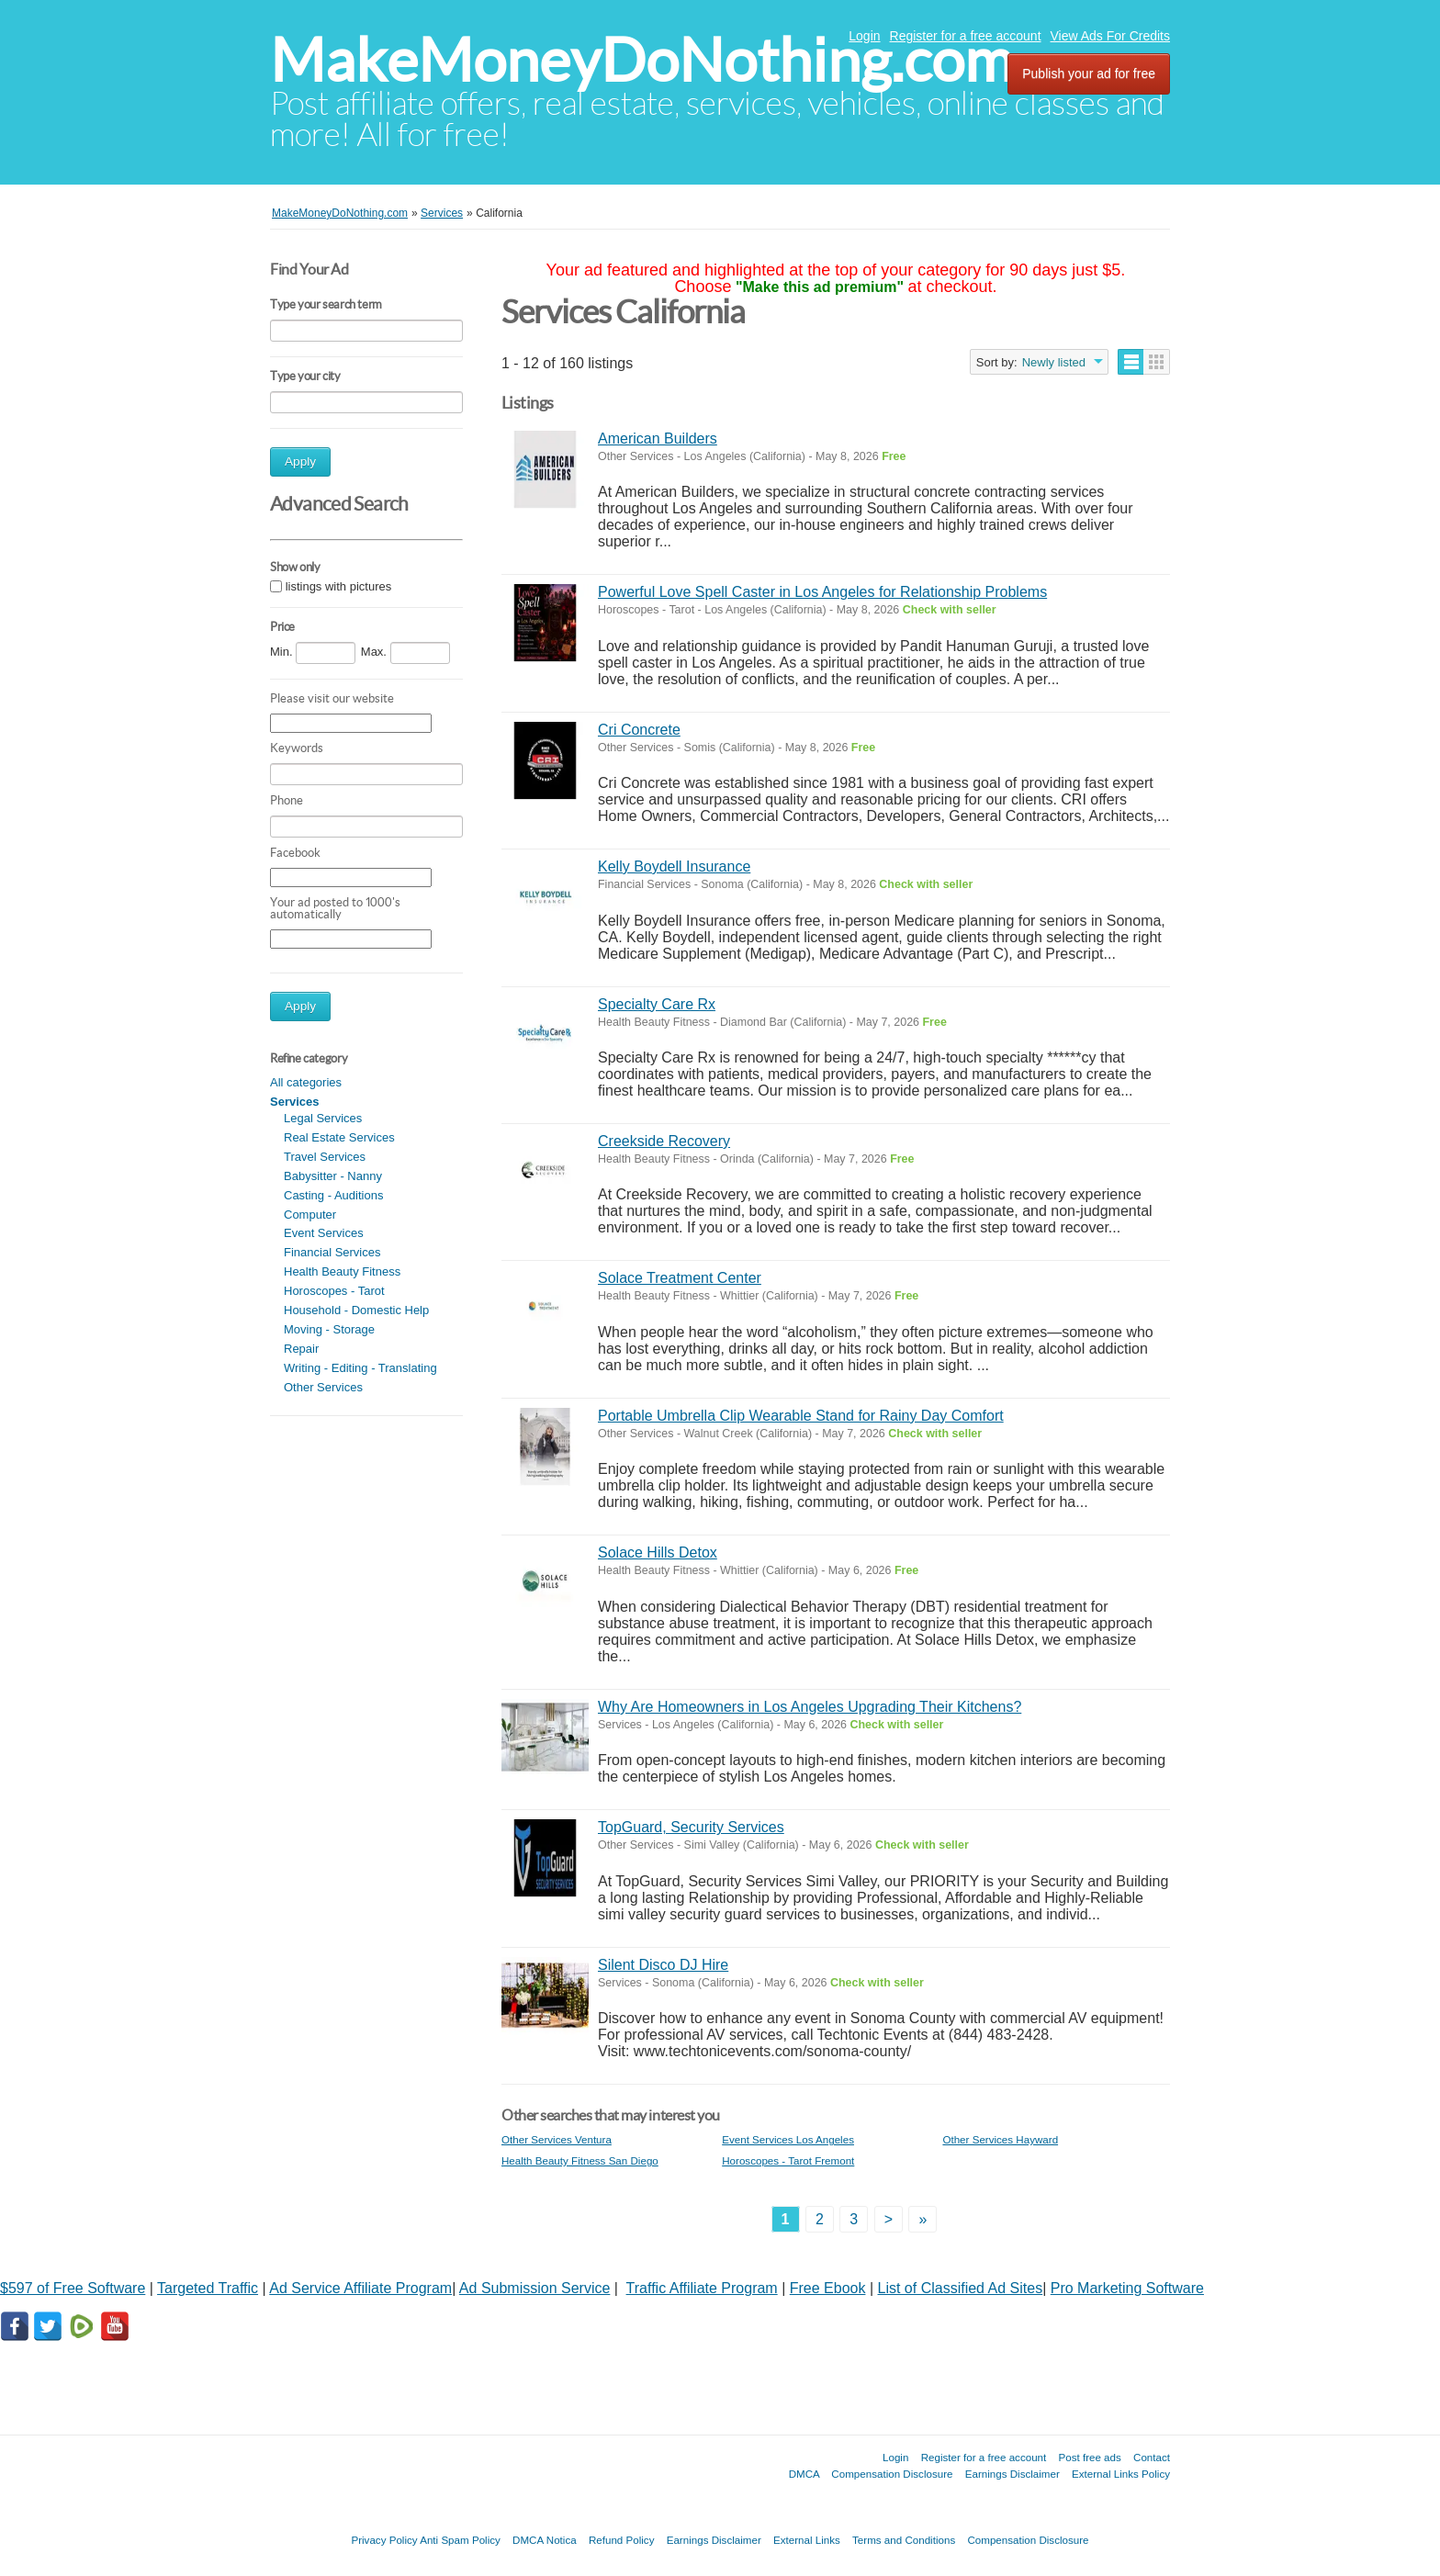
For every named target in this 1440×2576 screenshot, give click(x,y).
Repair (301, 1348)
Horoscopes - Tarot (334, 1291)
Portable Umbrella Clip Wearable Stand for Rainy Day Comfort (801, 1415)
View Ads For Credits (1110, 35)
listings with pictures (339, 586)
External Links (806, 2540)
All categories (306, 1082)
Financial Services (332, 1252)
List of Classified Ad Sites (960, 2288)
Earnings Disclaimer (1012, 2474)
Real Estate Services (339, 1137)
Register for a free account (965, 35)
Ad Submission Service (535, 2288)
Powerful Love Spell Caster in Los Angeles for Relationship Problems (822, 592)
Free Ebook (828, 2288)
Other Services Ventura (556, 2139)
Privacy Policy (384, 2540)
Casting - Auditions (333, 1195)
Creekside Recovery (664, 1141)
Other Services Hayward (1000, 2139)
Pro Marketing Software (1127, 2288)
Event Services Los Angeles (788, 2139)
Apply (300, 461)
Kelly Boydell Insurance (674, 866)
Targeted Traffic (207, 2288)
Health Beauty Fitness (342, 1271)
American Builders (657, 438)
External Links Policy (1121, 2474)
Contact (1151, 2457)
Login (864, 35)
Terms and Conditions (903, 2540)
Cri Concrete (639, 729)
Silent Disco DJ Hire (663, 1965)
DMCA (804, 2474)
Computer (310, 1214)
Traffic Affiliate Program (702, 2288)
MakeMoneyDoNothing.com (641, 60)
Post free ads (1089, 2457)
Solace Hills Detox (657, 1552)
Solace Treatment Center (679, 1278)
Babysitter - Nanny (333, 1176)
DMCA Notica (544, 2540)
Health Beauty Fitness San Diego (579, 2160)
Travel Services (325, 1157)
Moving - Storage (329, 1329)
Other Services (323, 1387)
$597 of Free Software (72, 2288)
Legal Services (323, 1118)
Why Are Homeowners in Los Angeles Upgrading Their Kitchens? (809, 1707)
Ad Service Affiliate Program (360, 2288)
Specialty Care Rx (656, 1004)
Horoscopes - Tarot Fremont (788, 2160)
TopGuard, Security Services (691, 1827)
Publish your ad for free (1088, 73)
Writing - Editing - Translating (360, 1368)
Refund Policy (622, 2540)
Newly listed (1054, 362)
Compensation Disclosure (891, 2474)
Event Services (324, 1233)
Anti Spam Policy (460, 2540)
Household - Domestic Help (356, 1310)
